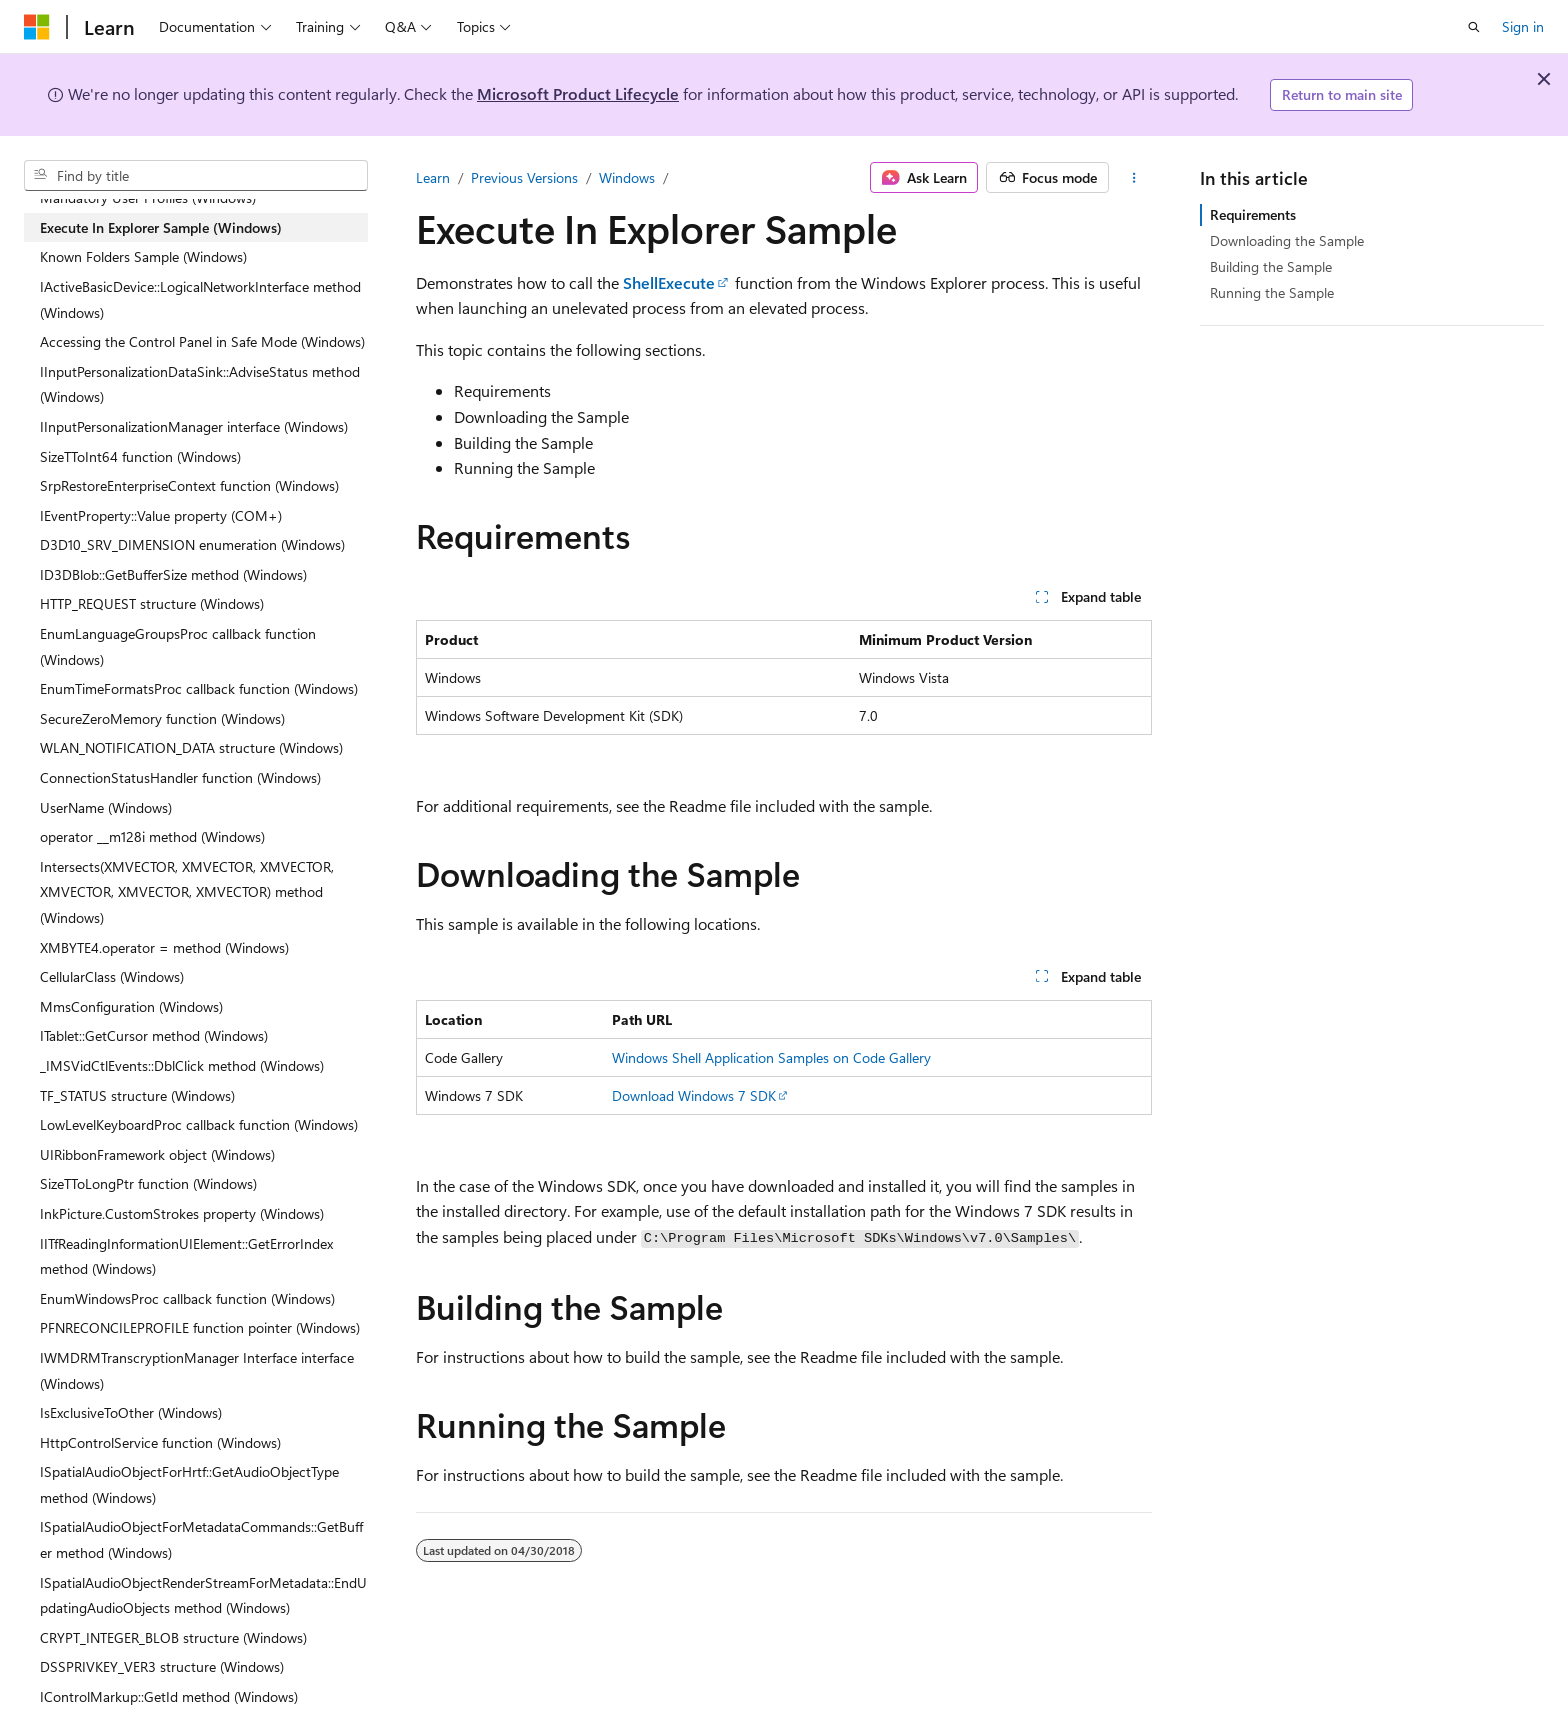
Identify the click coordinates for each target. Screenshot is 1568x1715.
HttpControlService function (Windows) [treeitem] (160, 1442)
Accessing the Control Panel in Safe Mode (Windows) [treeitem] (202, 341)
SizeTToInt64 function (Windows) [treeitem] (140, 456)
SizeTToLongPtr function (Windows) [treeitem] (148, 1183)
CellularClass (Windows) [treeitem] (112, 976)
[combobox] (196, 176)
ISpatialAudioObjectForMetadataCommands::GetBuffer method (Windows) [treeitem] (201, 1539)
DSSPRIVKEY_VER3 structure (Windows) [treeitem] (162, 1666)
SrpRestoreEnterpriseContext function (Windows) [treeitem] (189, 485)
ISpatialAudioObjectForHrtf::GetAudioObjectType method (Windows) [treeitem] (189, 1484)
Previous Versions (524, 177)
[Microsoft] (37, 27)
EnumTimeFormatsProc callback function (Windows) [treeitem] (199, 688)
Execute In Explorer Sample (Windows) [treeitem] (161, 227)
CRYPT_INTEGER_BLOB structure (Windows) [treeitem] (173, 1637)
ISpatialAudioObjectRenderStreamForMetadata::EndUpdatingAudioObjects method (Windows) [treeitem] (203, 1595)
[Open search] (1474, 27)
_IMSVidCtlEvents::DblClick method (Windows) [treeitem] (182, 1065)
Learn (433, 177)
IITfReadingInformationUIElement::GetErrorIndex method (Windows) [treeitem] (186, 1256)
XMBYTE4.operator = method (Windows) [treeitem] (164, 947)
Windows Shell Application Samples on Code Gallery (771, 1057)
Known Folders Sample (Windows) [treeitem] (143, 256)
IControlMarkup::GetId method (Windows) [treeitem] (169, 1696)
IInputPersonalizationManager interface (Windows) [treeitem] (194, 426)
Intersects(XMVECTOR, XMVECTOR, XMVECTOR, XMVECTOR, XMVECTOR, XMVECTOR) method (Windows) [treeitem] (187, 892)
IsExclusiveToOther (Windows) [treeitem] (131, 1412)
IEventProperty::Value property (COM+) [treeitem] (161, 515)
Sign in (1523, 26)
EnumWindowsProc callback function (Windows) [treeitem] (187, 1298)
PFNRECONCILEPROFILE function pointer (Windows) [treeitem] (200, 1327)
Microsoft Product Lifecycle (578, 93)
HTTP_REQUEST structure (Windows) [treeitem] (152, 603)
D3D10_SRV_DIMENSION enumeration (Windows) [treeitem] (192, 544)
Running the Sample (1272, 292)
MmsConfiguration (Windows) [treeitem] (131, 1006)
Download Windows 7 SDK (694, 1095)
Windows (627, 177)
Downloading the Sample (1287, 240)
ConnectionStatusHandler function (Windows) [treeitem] (180, 777)
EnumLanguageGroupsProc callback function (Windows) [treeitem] (178, 646)
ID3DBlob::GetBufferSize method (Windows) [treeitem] (173, 574)
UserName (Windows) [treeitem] (106, 807)
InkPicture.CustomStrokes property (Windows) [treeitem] (182, 1213)
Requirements (1253, 214)
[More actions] (1134, 178)
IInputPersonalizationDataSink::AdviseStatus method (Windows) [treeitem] (200, 384)
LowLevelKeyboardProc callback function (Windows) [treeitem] (199, 1124)
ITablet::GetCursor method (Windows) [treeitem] (154, 1035)
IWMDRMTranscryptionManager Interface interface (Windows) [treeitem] (197, 1370)
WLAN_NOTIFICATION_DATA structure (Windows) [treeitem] (191, 747)
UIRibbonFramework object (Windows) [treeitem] (157, 1154)
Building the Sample (1271, 266)
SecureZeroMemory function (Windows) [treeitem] (162, 718)
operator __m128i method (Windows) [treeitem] (152, 836)
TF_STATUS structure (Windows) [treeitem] (137, 1095)
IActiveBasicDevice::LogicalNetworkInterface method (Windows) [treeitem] (200, 299)
